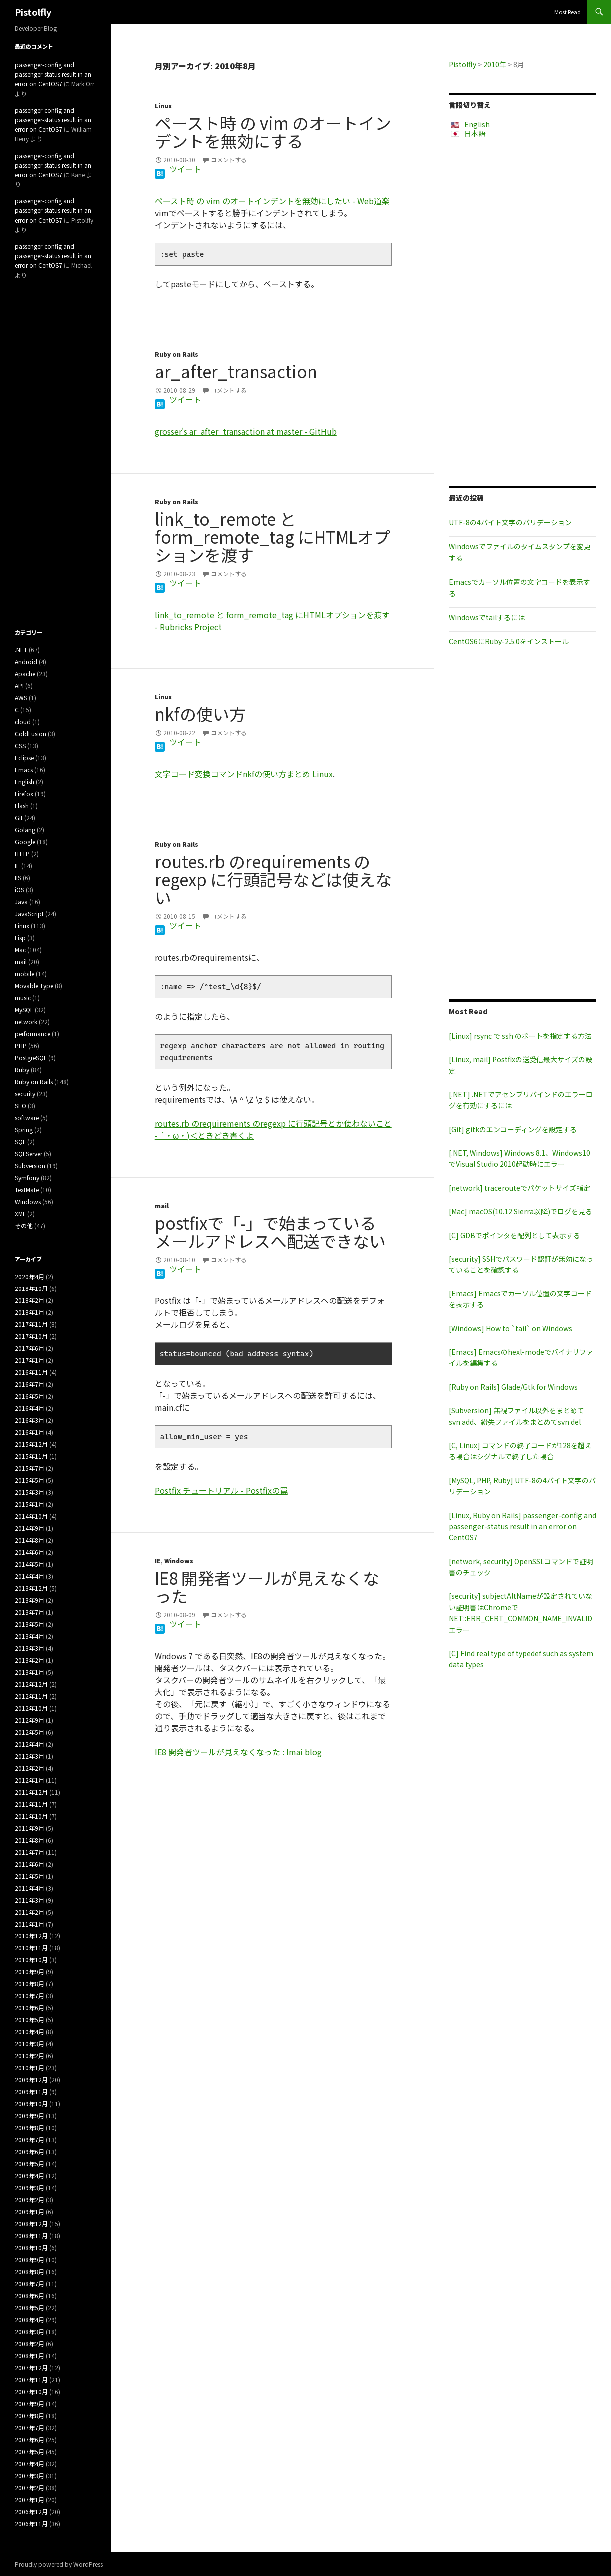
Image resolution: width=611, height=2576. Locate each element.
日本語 (474, 133)
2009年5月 (29, 2163)
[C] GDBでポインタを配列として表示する (514, 1235)
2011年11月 (31, 1804)
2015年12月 (31, 1444)
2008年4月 (29, 2319)
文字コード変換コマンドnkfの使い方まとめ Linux (244, 774)
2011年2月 (29, 1912)
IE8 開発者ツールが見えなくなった (267, 1587)
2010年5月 (29, 2019)
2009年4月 (29, 2175)
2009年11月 (31, 2091)
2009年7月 (29, 2139)
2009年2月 (29, 2199)
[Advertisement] (522, 312)
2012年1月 (29, 1780)
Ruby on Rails (176, 354)
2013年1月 (29, 1672)
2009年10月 (31, 2103)
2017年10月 (31, 1336)
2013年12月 (31, 1588)
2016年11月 (31, 1372)
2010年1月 (29, 2067)
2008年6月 (29, 2295)
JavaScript (29, 913)
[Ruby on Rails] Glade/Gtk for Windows (513, 1387)
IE (157, 1560)
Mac (20, 949)
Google (25, 841)
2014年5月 (29, 1564)
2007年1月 (29, 2499)
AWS (21, 697)
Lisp (20, 937)
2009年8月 (29, 2127)
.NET (21, 649)
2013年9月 (29, 1600)
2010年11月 (31, 1947)
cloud (23, 721)
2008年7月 (29, 2283)
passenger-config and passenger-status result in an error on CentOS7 (53, 74)
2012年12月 (31, 1684)
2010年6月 (29, 2007)
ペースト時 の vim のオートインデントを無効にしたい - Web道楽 (272, 201)
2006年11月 (31, 2523)
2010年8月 (29, 1983)
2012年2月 (29, 1768)
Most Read (567, 12)
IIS (18, 877)
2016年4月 (29, 1408)
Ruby (22, 1069)
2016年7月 (29, 1384)
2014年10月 (31, 1516)
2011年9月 (29, 1828)
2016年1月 (29, 1432)
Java (21, 901)
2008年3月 (29, 2331)
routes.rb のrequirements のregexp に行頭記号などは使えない (273, 879)
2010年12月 (31, 1936)
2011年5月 (29, 1876)
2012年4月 (29, 1744)
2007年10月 (31, 2391)
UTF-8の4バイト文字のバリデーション (510, 522)
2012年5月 (29, 1732)
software (27, 1117)
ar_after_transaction (236, 371)
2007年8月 (29, 2415)
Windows (178, 1560)
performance (32, 1033)
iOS (19, 889)
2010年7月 (29, 1995)
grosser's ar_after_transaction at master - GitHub (246, 431)
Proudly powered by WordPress (59, 2564)
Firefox (24, 793)
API (19, 685)
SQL (20, 1141)
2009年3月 (29, 2187)
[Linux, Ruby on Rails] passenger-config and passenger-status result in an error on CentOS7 (522, 1526)
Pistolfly (33, 11)
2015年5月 (29, 1480)
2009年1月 (29, 2211)
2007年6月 (29, 2439)
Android (26, 661)
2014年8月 (29, 1540)
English (477, 124)
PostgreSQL (31, 1057)
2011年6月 (29, 1864)
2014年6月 (29, 1552)
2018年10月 (31, 1288)
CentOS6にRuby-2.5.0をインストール (509, 641)
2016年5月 (29, 1396)
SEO (20, 1105)
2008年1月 (29, 2355)
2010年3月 (29, 2043)
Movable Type (34, 985)
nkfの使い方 (200, 714)
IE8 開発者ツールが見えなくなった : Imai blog (238, 1752)
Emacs (24, 769)
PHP (21, 1045)
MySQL (24, 1009)
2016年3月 (29, 1420)
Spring (24, 1129)
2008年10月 (31, 2247)
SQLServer (28, 1153)
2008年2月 (29, 2343)
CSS (20, 745)
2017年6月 (29, 1348)
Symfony (27, 1177)
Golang (25, 829)
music (23, 997)
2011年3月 (29, 1900)
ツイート (185, 169)
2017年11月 (31, 1324)
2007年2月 (29, 2487)
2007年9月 (29, 2403)
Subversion (30, 1165)
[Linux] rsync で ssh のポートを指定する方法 (520, 1036)
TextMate (27, 1189)
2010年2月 (29, 2055)
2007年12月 (31, 2367)
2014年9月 (29, 1528)
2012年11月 (31, 1696)
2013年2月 (29, 1660)
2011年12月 (31, 1792)
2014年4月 (29, 1576)
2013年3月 (29, 1648)
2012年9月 (29, 1720)
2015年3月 (29, 1492)
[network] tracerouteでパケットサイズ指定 (519, 1188)
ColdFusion (30, 733)
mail (162, 1205)
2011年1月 (29, 1924)
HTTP (22, 853)
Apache (25, 673)
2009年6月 (29, 2151)
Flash (22, 805)
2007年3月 (29, 2475)
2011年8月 (29, 1840)
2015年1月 (29, 1504)
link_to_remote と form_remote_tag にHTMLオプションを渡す (272, 537)
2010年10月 (31, 1959)
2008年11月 (31, 2235)
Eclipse (24, 757)
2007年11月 (31, 2379)
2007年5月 (29, 2451)
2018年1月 (29, 1312)
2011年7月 (29, 1852)
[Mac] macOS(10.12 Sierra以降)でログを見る (520, 1211)
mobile (24, 973)
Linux (163, 105)
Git (19, 817)
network (26, 1021)
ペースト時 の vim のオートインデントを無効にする (273, 132)
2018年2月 (29, 1300)
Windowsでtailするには (487, 617)
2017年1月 (29, 1360)
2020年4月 (29, 1276)
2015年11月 (31, 1456)
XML (20, 1213)
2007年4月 (29, 2463)
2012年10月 (31, 1708)
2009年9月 (29, 2115)
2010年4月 (29, 2031)
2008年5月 (29, 2307)
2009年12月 (31, 2079)
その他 (24, 1225)
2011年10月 (31, 1816)
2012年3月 (29, 1756)
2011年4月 (29, 1888)
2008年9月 (29, 2259)
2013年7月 (29, 1612)
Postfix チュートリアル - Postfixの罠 (221, 1490)
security (25, 1093)
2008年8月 (29, 2271)
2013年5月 (29, 1624)
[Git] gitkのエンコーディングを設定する (513, 1129)
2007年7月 (29, 2427)
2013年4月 (29, 1636)
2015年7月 (29, 1468)
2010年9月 (29, 1971)
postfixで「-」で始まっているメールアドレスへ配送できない (270, 1232)
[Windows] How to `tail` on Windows (510, 1328)
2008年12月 (31, 2223)
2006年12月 (31, 2511)
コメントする (229, 159)
